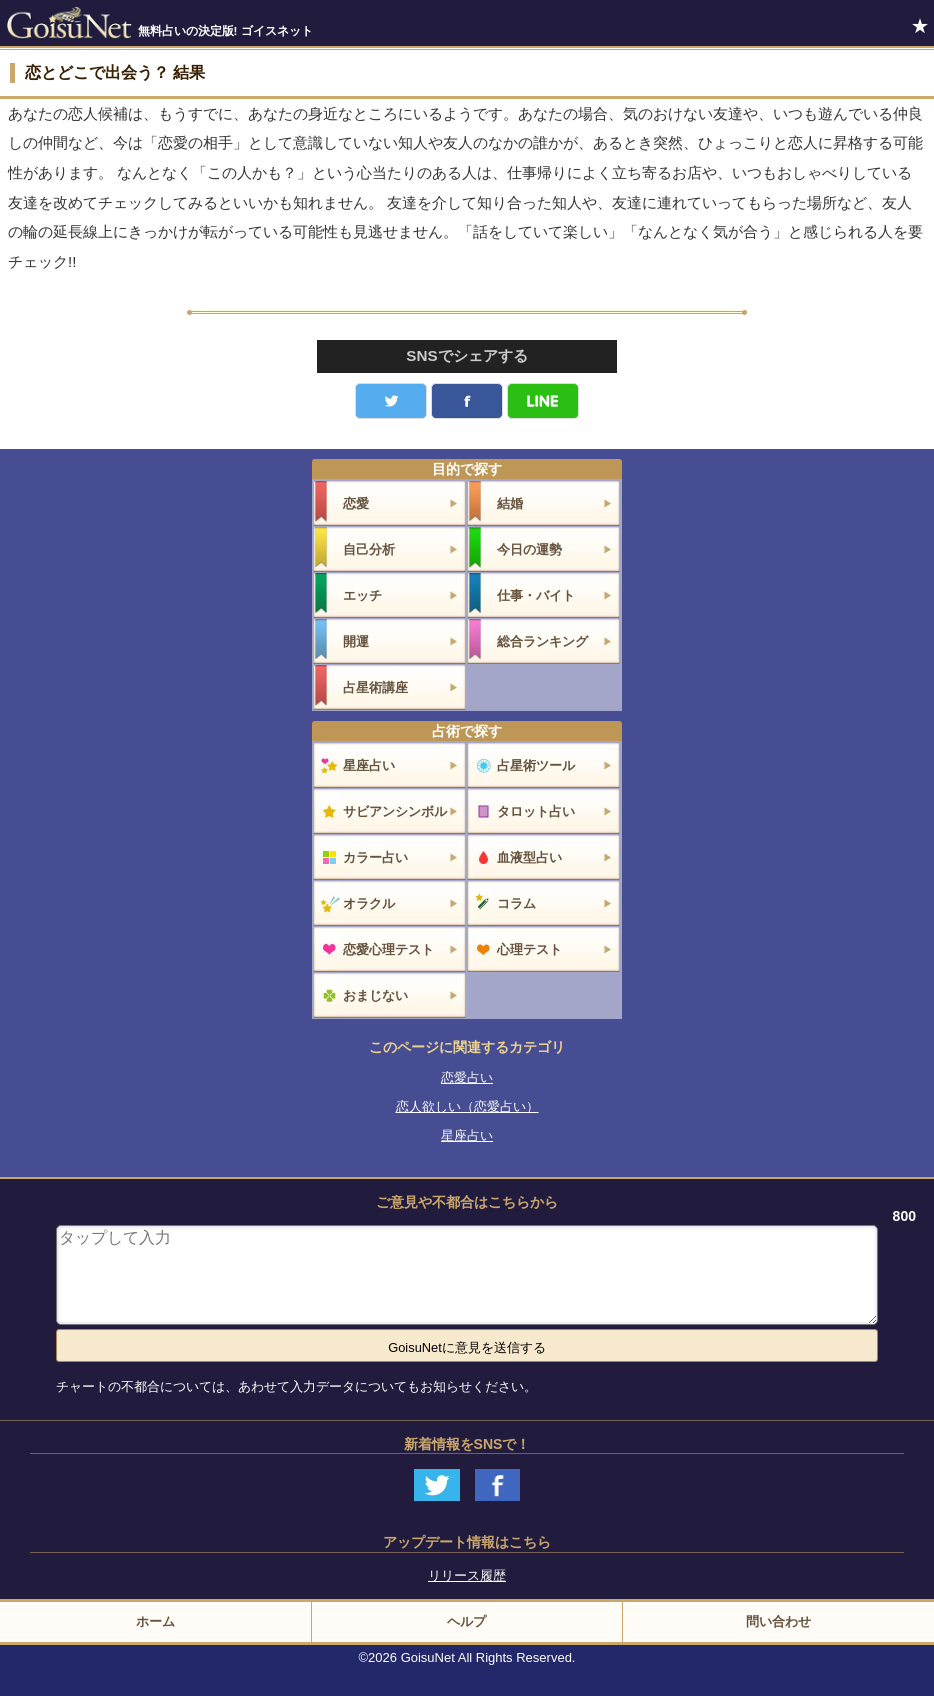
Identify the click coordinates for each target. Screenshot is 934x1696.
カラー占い (375, 857)
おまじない (375, 995)
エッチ (362, 595)
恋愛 (356, 503)
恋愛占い (467, 1077)
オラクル (369, 903)
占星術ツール (536, 765)
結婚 (510, 503)
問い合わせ (778, 1621)
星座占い (369, 765)
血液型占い (529, 857)
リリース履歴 (467, 1575)
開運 (356, 641)
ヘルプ (466, 1621)
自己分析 (369, 549)
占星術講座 (375, 687)
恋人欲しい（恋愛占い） (467, 1106)
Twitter (391, 401)
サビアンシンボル (395, 811)
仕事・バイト (536, 595)
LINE (543, 401)
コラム (516, 903)
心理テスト (529, 949)
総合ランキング (542, 641)
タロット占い (536, 811)
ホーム (155, 1621)
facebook (467, 401)
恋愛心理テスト (388, 949)
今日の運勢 (529, 549)
